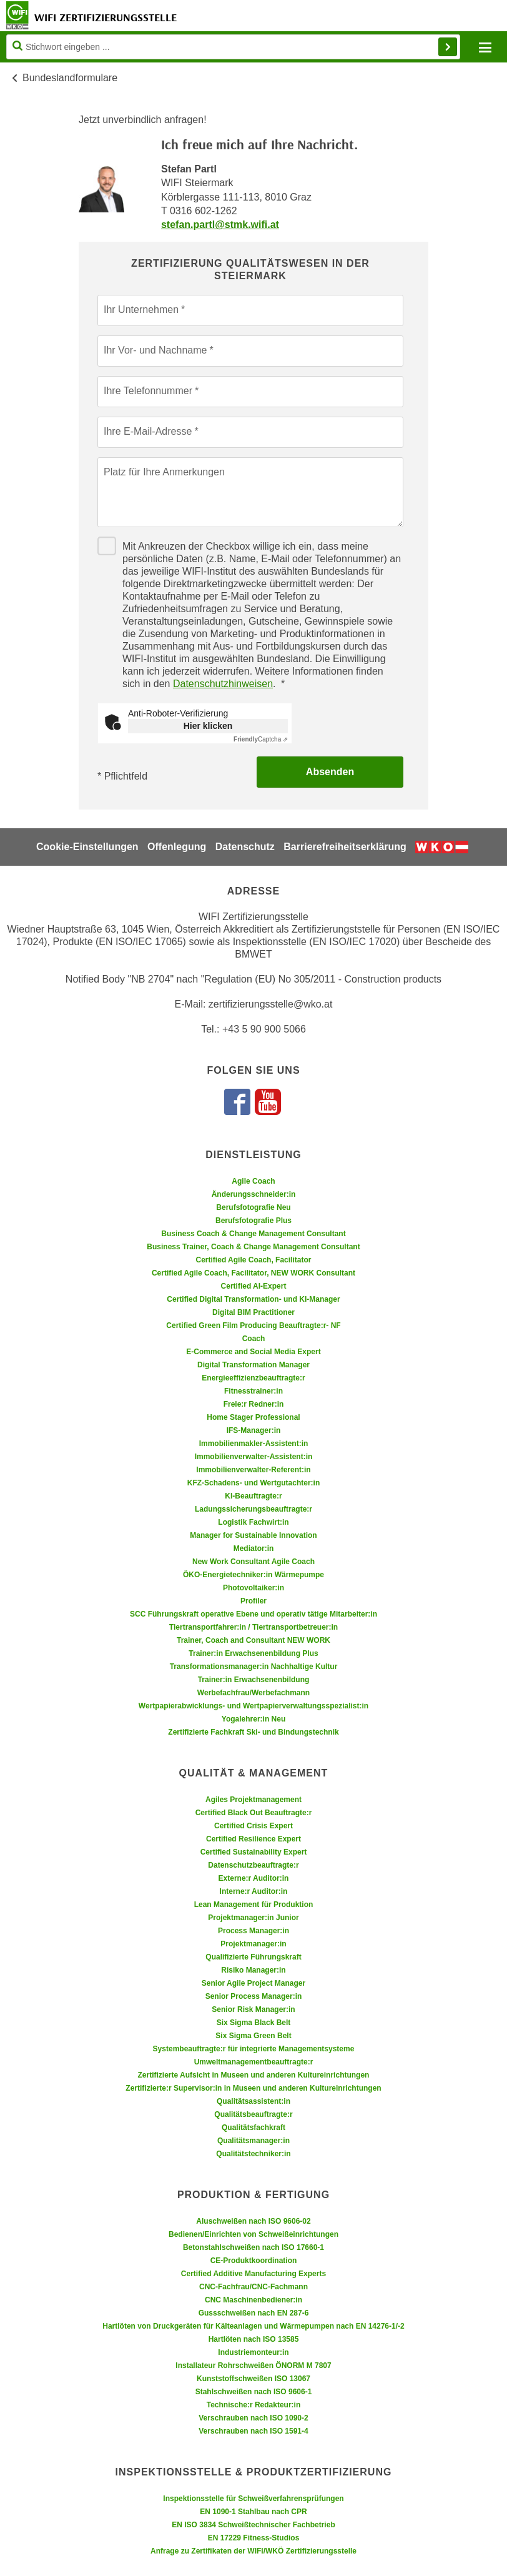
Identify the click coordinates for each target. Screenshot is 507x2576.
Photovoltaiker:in (253, 1587)
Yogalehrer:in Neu (253, 1719)
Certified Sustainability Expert (253, 1852)
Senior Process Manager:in (253, 1996)
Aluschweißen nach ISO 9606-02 (253, 2221)
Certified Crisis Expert (253, 1825)
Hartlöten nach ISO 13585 (254, 2339)
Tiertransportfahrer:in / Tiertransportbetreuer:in (253, 1627)
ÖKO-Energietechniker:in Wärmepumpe (253, 1574)
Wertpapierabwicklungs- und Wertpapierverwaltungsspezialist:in (253, 1706)
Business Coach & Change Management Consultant (253, 1233)
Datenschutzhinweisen (223, 683)
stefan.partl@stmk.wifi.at (220, 224)
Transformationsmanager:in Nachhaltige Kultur (254, 1666)
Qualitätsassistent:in (253, 2101)
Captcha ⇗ (261, 739)
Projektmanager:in (253, 1943)
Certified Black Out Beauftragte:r (253, 1812)
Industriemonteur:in (253, 2352)
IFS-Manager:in (254, 1430)
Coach (253, 1338)
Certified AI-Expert (254, 1286)
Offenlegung (176, 846)
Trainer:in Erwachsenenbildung (254, 1679)
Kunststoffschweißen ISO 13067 (253, 2378)
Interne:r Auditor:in (254, 1891)
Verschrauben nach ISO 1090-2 (253, 2418)
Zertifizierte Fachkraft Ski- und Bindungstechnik (253, 1732)
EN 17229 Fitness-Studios (254, 2538)
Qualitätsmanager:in (253, 2140)
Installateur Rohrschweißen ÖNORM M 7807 (253, 2365)
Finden (447, 46)
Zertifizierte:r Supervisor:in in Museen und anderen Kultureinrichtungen (253, 2088)
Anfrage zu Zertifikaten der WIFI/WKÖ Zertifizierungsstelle (253, 2551)
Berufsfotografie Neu (253, 1207)
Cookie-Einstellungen (87, 846)
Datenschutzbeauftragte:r (253, 1865)
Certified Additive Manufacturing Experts (253, 2273)
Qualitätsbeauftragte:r (253, 2114)
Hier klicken (208, 726)
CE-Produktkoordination (253, 2260)
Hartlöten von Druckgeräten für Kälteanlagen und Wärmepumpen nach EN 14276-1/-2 (253, 2326)
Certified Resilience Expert (253, 1839)
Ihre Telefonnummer (148, 390)
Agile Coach (253, 1181)
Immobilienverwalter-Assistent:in (254, 1456)
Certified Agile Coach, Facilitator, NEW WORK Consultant (253, 1273)
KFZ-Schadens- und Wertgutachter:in (253, 1483)
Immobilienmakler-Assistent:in (253, 1443)
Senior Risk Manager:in (253, 2009)
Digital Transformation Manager (253, 1364)
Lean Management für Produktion (253, 1904)
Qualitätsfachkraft (253, 2127)
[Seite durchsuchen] (233, 46)
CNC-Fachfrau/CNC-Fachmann (253, 2286)
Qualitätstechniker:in (253, 2153)
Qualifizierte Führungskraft (253, 1957)
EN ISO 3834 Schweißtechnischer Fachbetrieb (253, 2524)
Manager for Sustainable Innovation (253, 1535)
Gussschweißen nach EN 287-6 (254, 2313)
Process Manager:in (253, 1930)
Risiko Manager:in (253, 1970)
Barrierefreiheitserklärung (344, 846)
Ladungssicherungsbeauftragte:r (253, 1509)
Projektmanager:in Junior (253, 1917)
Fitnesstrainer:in (253, 1391)
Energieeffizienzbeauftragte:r (253, 1378)
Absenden (330, 771)
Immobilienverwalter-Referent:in (253, 1469)
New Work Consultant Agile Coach (253, 1561)
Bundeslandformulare (69, 77)
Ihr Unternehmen (141, 309)
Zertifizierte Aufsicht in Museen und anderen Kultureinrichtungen (254, 2075)
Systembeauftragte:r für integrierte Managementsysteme (254, 2048)
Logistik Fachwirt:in (253, 1522)
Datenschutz (245, 846)
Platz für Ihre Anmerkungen (164, 472)
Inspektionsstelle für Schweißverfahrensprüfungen (253, 2498)
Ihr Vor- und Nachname (155, 350)
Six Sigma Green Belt (253, 2035)
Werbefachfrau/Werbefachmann (253, 1692)
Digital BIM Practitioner (253, 1312)
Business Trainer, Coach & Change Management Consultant (253, 1246)
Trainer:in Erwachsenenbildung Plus (253, 1653)
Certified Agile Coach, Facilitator (254, 1260)
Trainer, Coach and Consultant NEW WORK (253, 1640)
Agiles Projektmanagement (253, 1799)
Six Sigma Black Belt (254, 2022)
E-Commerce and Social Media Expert (253, 1351)
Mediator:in (254, 1548)
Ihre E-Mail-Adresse (148, 431)
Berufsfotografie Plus (253, 1220)
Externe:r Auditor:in (254, 1878)
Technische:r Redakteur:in (253, 2404)
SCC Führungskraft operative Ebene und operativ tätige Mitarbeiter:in (253, 1614)
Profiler (253, 1601)
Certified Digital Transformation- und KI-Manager (253, 1299)
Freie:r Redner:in (254, 1404)
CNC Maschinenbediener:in (253, 2300)
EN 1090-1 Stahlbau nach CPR (253, 2511)
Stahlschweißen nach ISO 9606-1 (253, 2391)
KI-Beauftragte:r (253, 1496)
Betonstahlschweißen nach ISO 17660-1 (253, 2247)
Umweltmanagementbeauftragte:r (253, 2062)
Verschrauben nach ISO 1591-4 (253, 2431)
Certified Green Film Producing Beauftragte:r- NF (253, 1325)
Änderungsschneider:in (254, 1194)
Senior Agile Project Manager (253, 1983)
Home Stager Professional (253, 1417)
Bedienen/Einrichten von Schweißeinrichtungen (253, 2234)
